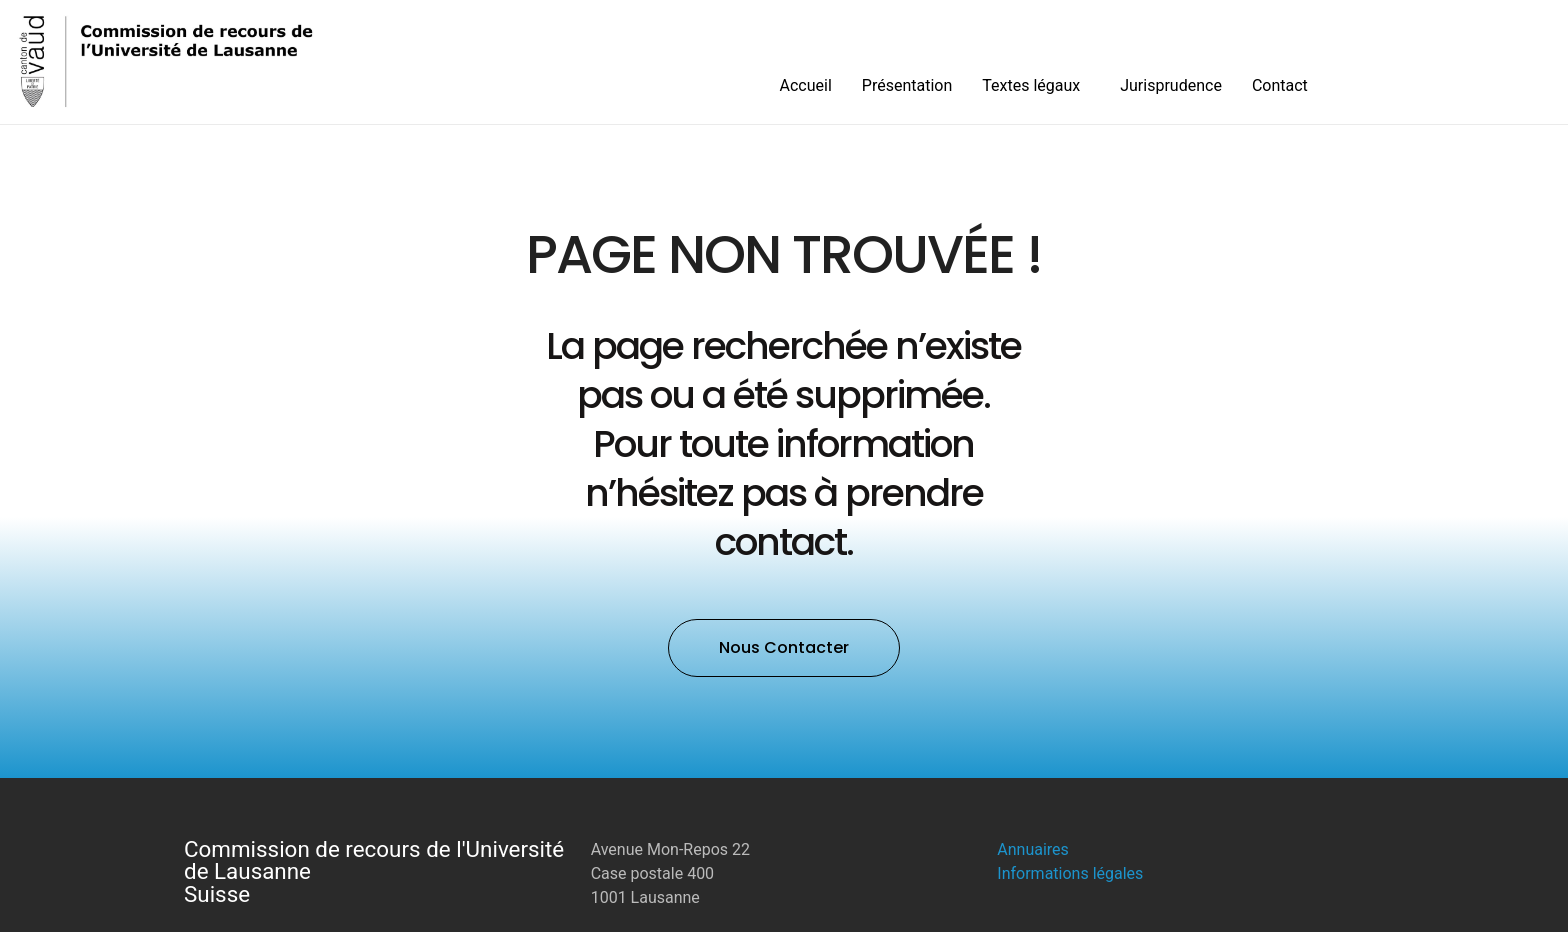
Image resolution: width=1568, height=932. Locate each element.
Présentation (907, 85)
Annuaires (1033, 849)
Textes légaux (1036, 86)
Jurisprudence (1171, 85)
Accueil (806, 85)
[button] (784, 648)
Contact (1280, 85)
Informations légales (1070, 873)
